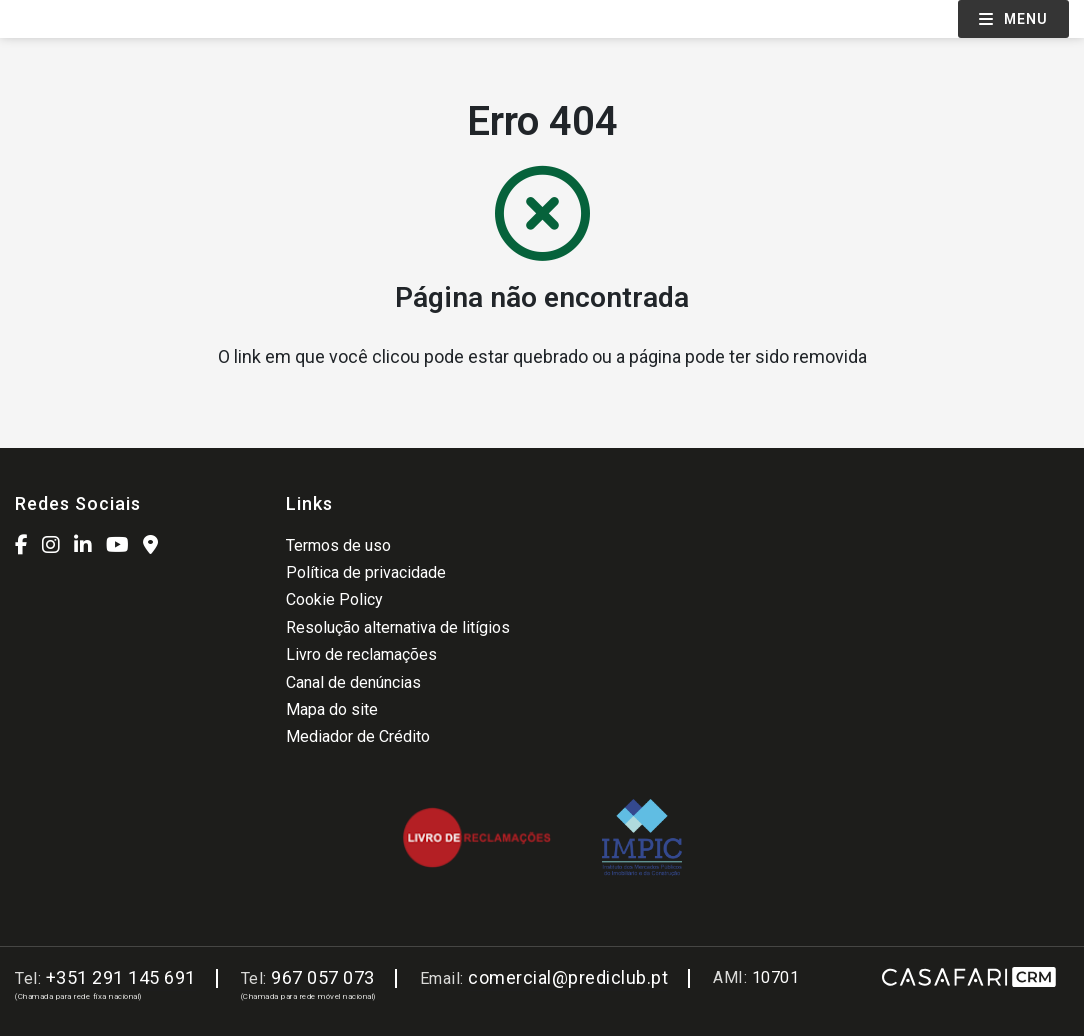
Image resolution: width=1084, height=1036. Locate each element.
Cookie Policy (334, 599)
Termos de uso (338, 545)
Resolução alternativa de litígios (398, 627)
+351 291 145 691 (121, 977)
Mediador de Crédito (358, 736)
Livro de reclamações (361, 654)
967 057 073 (323, 977)
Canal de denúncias (353, 682)
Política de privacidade (366, 572)
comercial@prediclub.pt (568, 977)
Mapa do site (332, 709)
